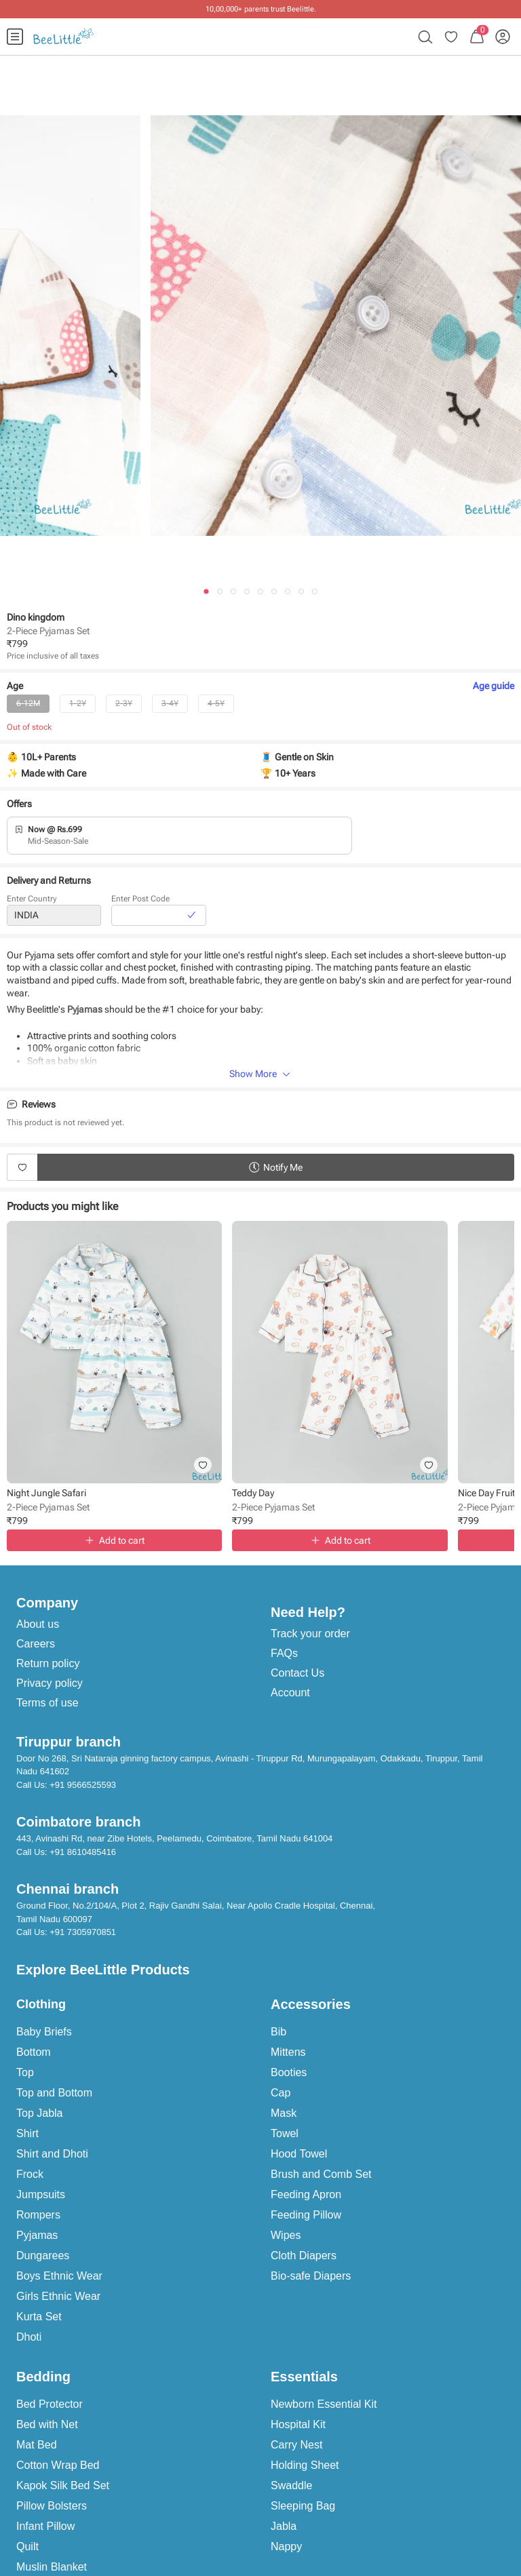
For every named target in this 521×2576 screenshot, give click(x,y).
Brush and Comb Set (321, 2174)
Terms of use (47, 1703)
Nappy (286, 2546)
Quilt (27, 2546)
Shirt (27, 2133)
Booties (289, 2072)
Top (25, 2072)
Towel (284, 2133)
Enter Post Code (140, 898)
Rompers (38, 2215)
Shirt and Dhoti (52, 2154)
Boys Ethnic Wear (59, 2276)
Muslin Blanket (51, 2567)
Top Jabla (39, 2113)
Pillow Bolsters (51, 2506)
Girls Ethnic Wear (58, 2296)
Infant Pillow (45, 2526)
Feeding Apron (306, 2194)
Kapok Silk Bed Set (62, 2485)
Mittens (288, 2052)
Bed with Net (47, 2424)
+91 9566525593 (83, 1785)
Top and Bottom (54, 2093)
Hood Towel (299, 2154)
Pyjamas (37, 2235)
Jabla (283, 2526)
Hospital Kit (298, 2424)
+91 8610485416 (83, 1852)
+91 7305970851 (83, 1932)
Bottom (33, 2052)
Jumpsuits (40, 2194)
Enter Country (32, 898)
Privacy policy (49, 1683)
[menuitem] (15, 36)
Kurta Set (39, 2316)
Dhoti (28, 2337)
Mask (283, 2113)
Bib (278, 2031)
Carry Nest (296, 2445)
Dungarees (42, 2255)
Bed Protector (49, 2404)
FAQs (284, 1653)
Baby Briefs (44, 2031)
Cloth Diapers (303, 2255)
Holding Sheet (305, 2465)
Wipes (286, 2235)
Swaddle (291, 2485)
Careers (35, 1644)
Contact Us (297, 1673)
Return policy (47, 1663)
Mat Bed (36, 2445)
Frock (29, 2174)
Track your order (310, 1633)
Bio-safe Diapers (311, 2276)
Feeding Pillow (306, 2215)
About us (37, 1624)
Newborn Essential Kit (324, 2404)
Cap (280, 2093)
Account (290, 1692)
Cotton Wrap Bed (57, 2465)
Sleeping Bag (303, 2506)
